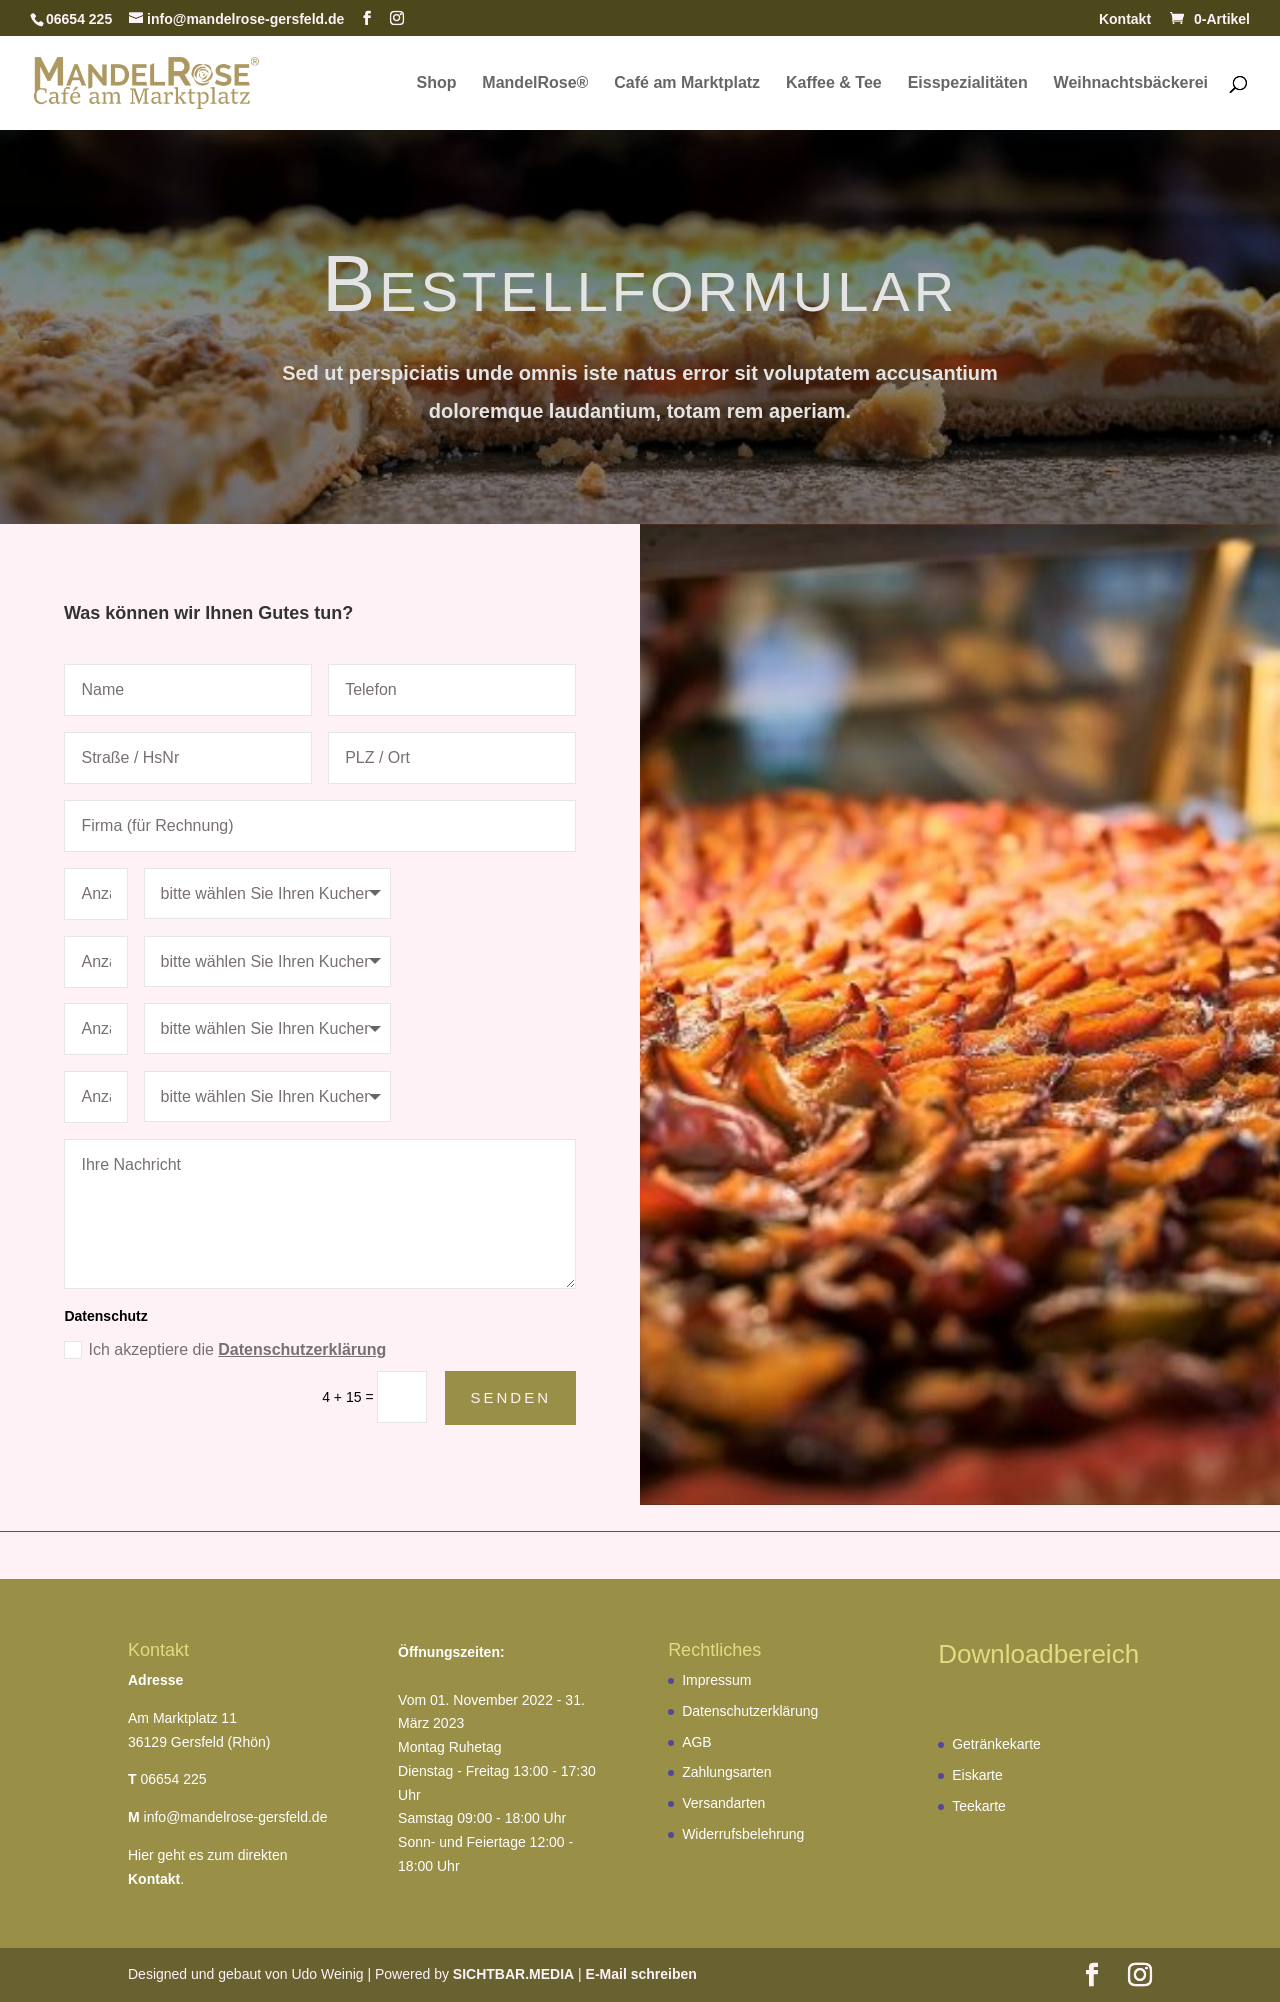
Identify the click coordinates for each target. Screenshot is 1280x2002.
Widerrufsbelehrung (743, 1834)
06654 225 (173, 1779)
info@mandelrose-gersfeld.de (236, 1817)
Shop (436, 83)
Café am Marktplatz (687, 83)
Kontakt (1125, 19)
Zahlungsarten (727, 1772)
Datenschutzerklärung (302, 1349)
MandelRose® (535, 83)
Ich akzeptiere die (225, 1350)
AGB (697, 1742)
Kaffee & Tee (834, 83)
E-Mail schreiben (641, 1974)
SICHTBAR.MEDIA (513, 1974)
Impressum (716, 1680)
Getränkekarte (996, 1744)
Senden (510, 1397)
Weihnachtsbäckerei (1131, 83)
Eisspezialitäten (968, 83)
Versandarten (723, 1803)
